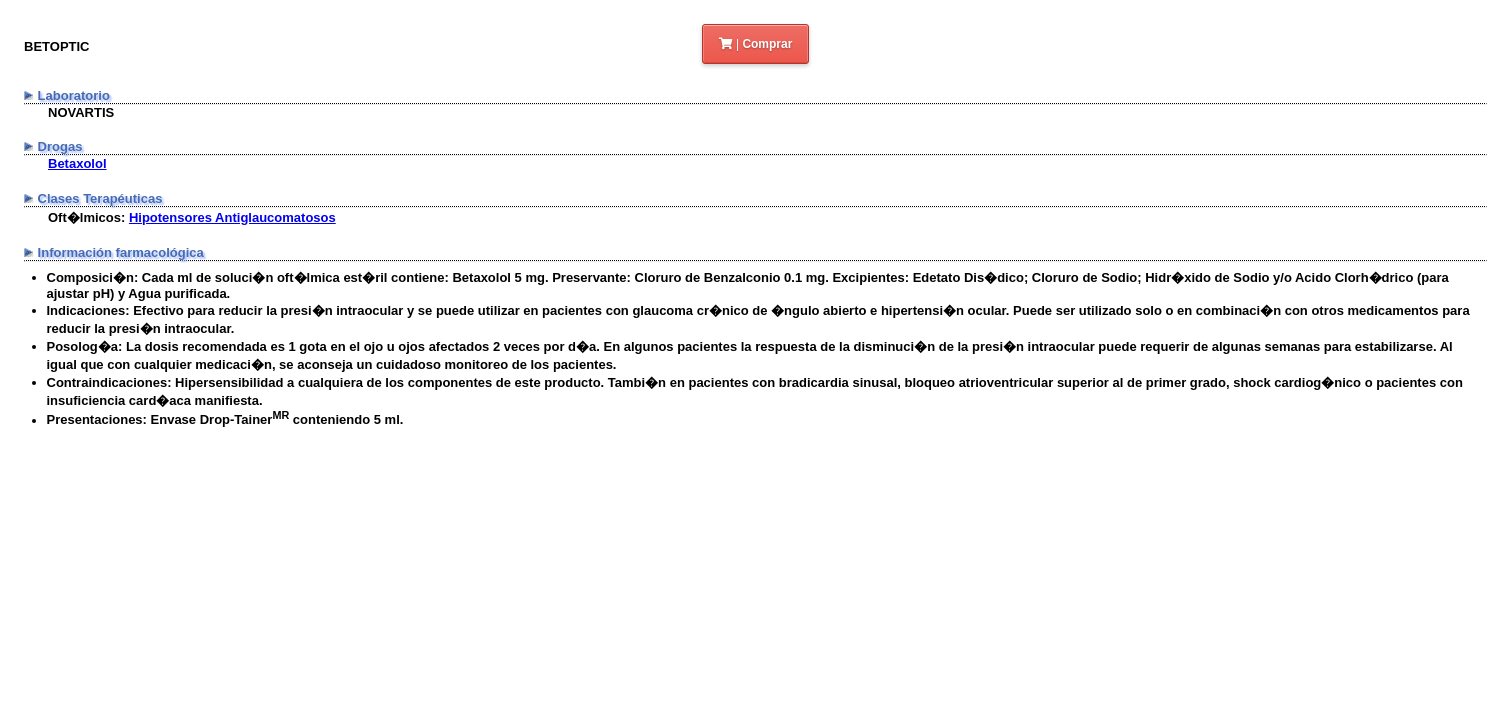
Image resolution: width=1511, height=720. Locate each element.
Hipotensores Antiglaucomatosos (232, 217)
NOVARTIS (81, 112)
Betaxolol (77, 163)
